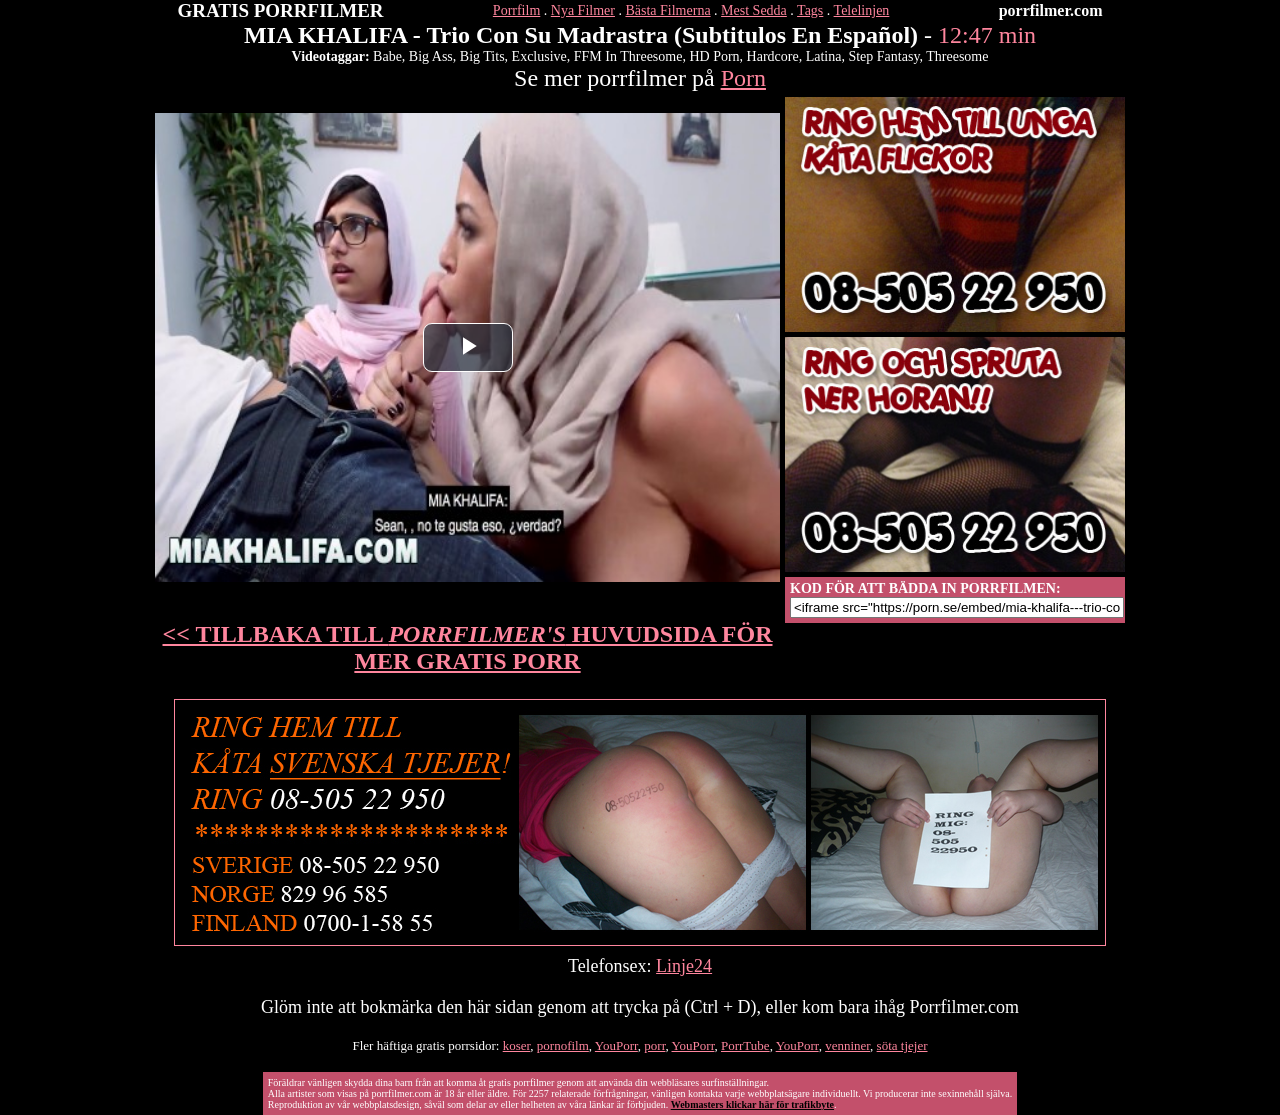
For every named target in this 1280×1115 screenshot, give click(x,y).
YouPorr (616, 1045)
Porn (743, 78)
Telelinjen (862, 10)
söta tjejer (902, 1045)
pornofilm (563, 1045)
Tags (810, 10)
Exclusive (539, 56)
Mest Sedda (754, 10)
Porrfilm (516, 10)
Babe (387, 56)
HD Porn (714, 56)
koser (517, 1045)
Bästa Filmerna (667, 10)
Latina (824, 56)
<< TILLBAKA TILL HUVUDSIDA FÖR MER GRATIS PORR (468, 647)
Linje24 (684, 966)
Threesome (957, 56)
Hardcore (773, 56)
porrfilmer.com (1051, 10)
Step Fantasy (883, 56)
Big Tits (482, 56)
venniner (847, 1045)
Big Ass (431, 56)
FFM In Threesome (628, 56)
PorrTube (745, 1045)
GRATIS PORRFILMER (281, 10)
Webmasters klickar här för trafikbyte (752, 1104)
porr (654, 1045)
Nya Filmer (583, 10)
